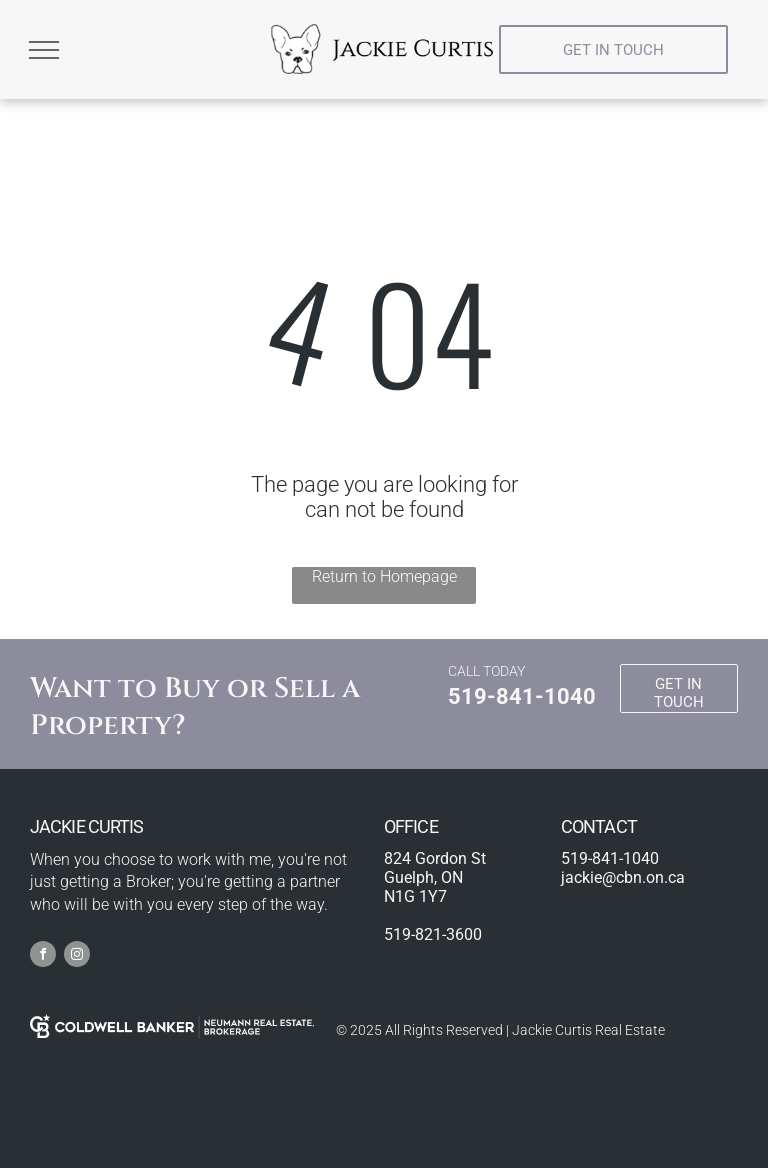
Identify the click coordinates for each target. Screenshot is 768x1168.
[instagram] (77, 956)
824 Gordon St (435, 858)
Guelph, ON (423, 877)
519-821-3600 (433, 934)
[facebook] (43, 956)
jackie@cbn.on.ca (623, 877)
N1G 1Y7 (415, 896)
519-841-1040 (522, 696)
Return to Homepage (384, 576)
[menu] (44, 50)
